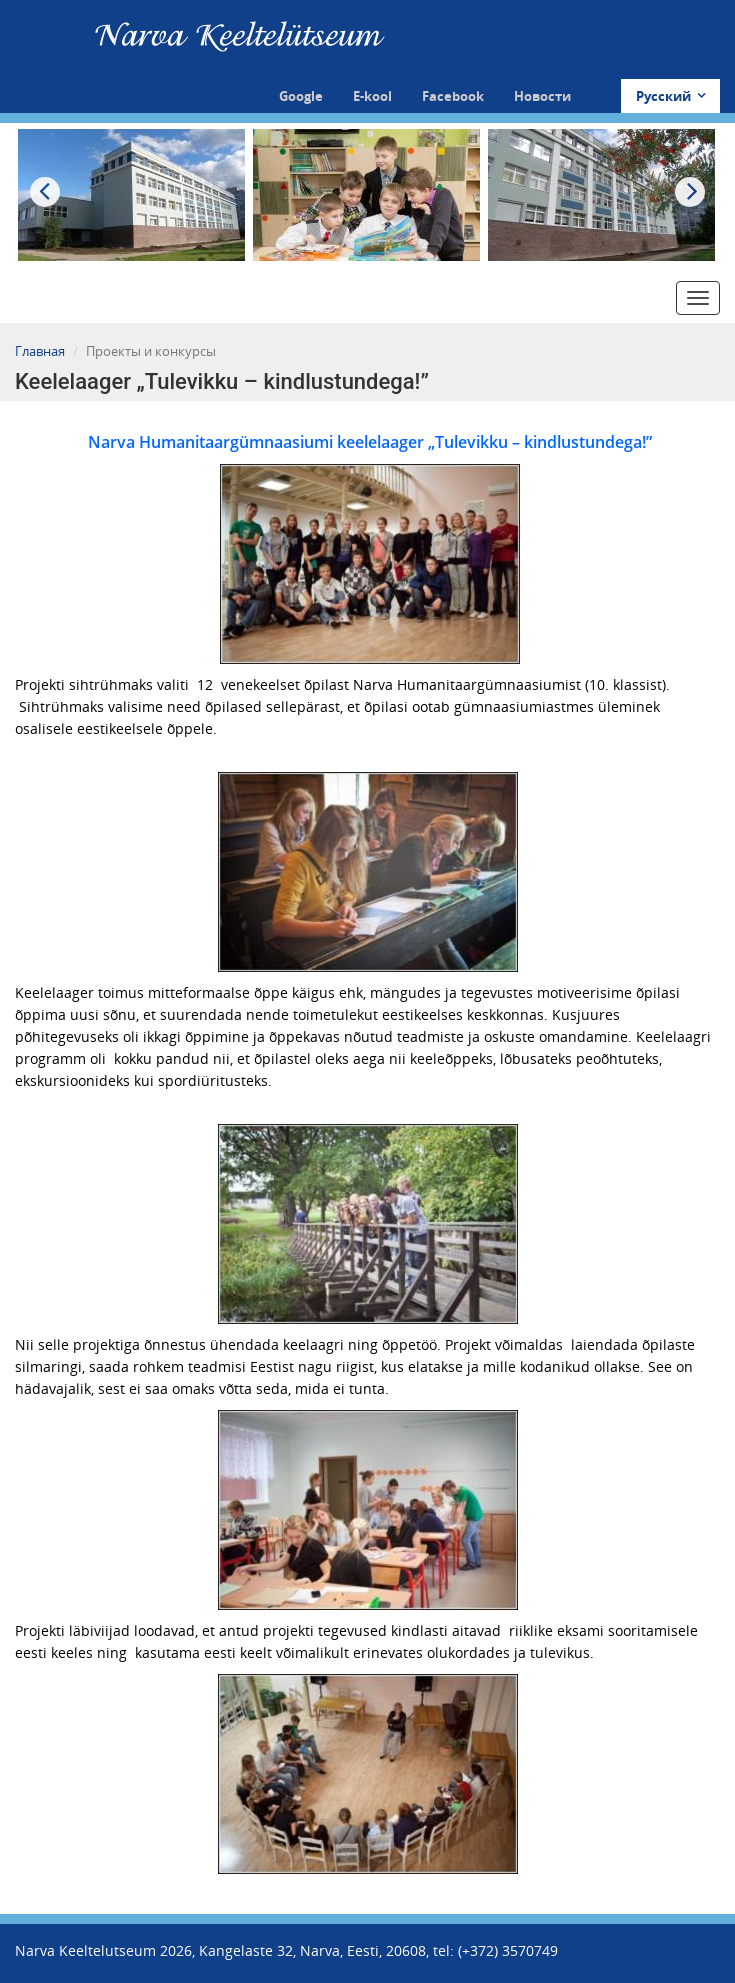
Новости (542, 96)
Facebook (453, 96)
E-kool (372, 96)
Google (301, 96)
